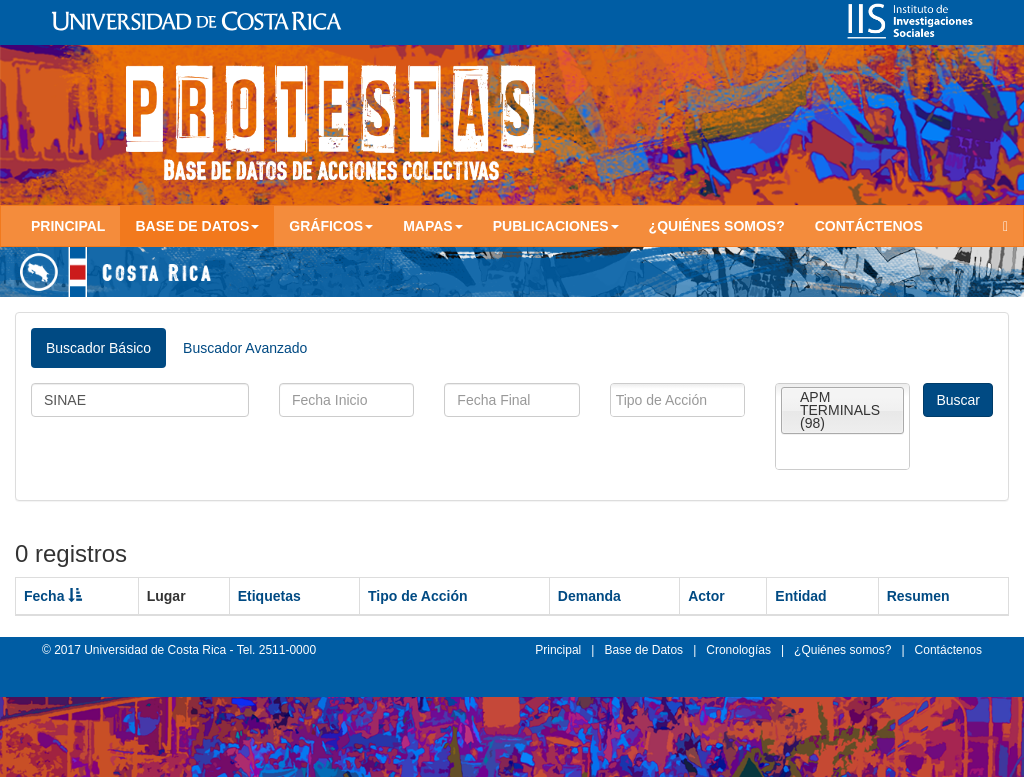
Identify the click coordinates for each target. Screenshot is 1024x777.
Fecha (53, 596)
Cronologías (738, 650)
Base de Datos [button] (197, 226)
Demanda (589, 596)
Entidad (800, 596)
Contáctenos (869, 226)
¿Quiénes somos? (717, 226)
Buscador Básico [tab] (98, 348)
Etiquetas (269, 596)
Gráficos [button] (331, 226)
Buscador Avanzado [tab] (245, 348)
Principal (68, 226)
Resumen (918, 596)
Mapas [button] (433, 226)
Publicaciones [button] (556, 226)
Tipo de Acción (418, 596)
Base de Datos (643, 650)
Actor (706, 596)
